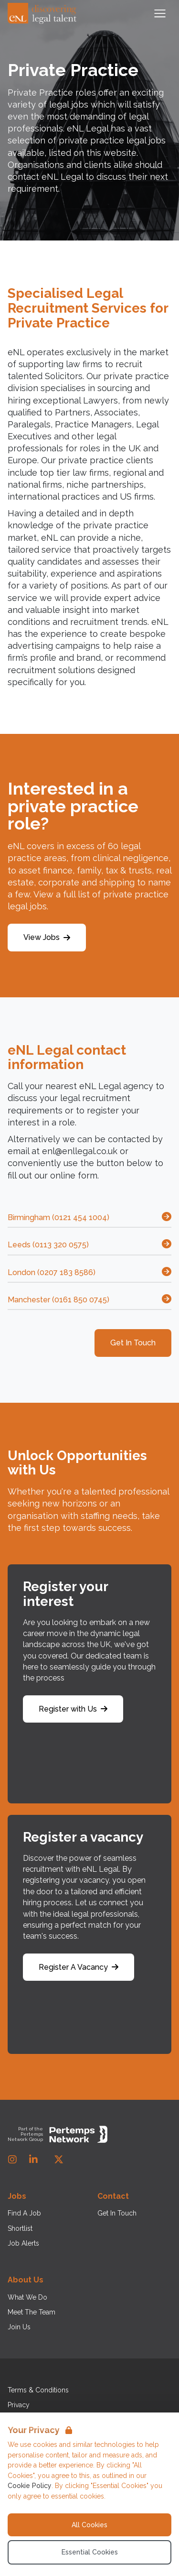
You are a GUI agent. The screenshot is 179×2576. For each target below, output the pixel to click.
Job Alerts (23, 2243)
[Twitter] (59, 2159)
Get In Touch (133, 1342)
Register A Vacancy (78, 1967)
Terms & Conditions (38, 2390)
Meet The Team (31, 2312)
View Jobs (46, 937)
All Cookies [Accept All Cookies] (89, 2525)
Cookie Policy (30, 2485)
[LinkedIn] (33, 2159)
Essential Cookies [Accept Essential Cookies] (90, 2552)
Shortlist (20, 2228)
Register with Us (73, 1709)
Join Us (19, 2327)
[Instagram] (12, 2159)
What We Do (27, 2297)
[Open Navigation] (159, 13)
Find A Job (24, 2213)
